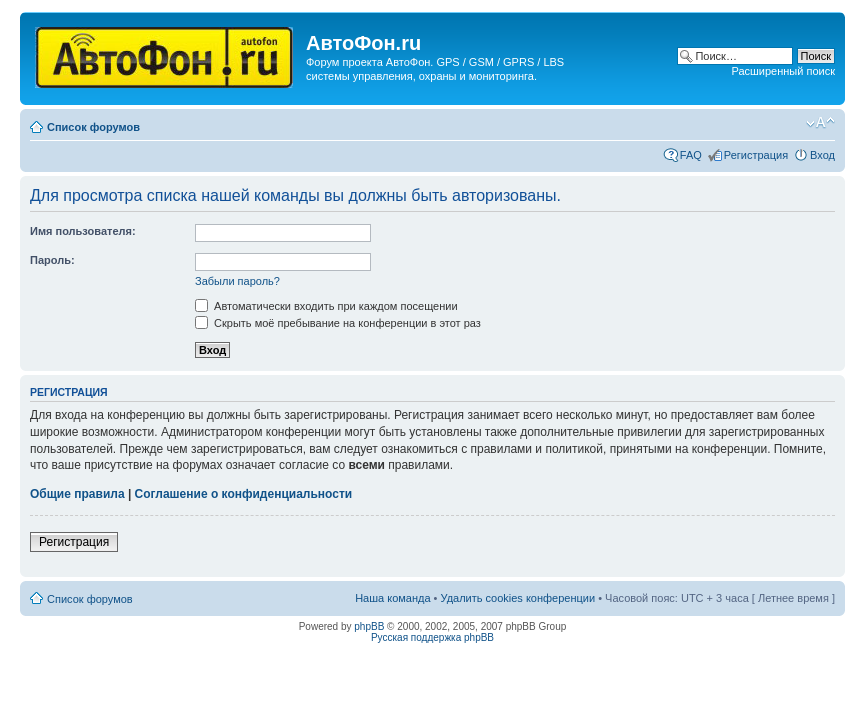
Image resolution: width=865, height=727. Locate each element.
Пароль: (52, 260)
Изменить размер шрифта (820, 123)
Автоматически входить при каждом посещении (326, 306)
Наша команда (392, 598)
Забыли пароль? (237, 281)
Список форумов (93, 127)
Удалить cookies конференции (518, 598)
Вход (822, 155)
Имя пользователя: (83, 231)
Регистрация (756, 155)
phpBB (369, 626)
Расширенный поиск (783, 71)
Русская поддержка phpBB (432, 637)
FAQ (691, 155)
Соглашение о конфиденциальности (244, 494)
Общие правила (77, 494)
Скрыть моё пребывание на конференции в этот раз (338, 323)
